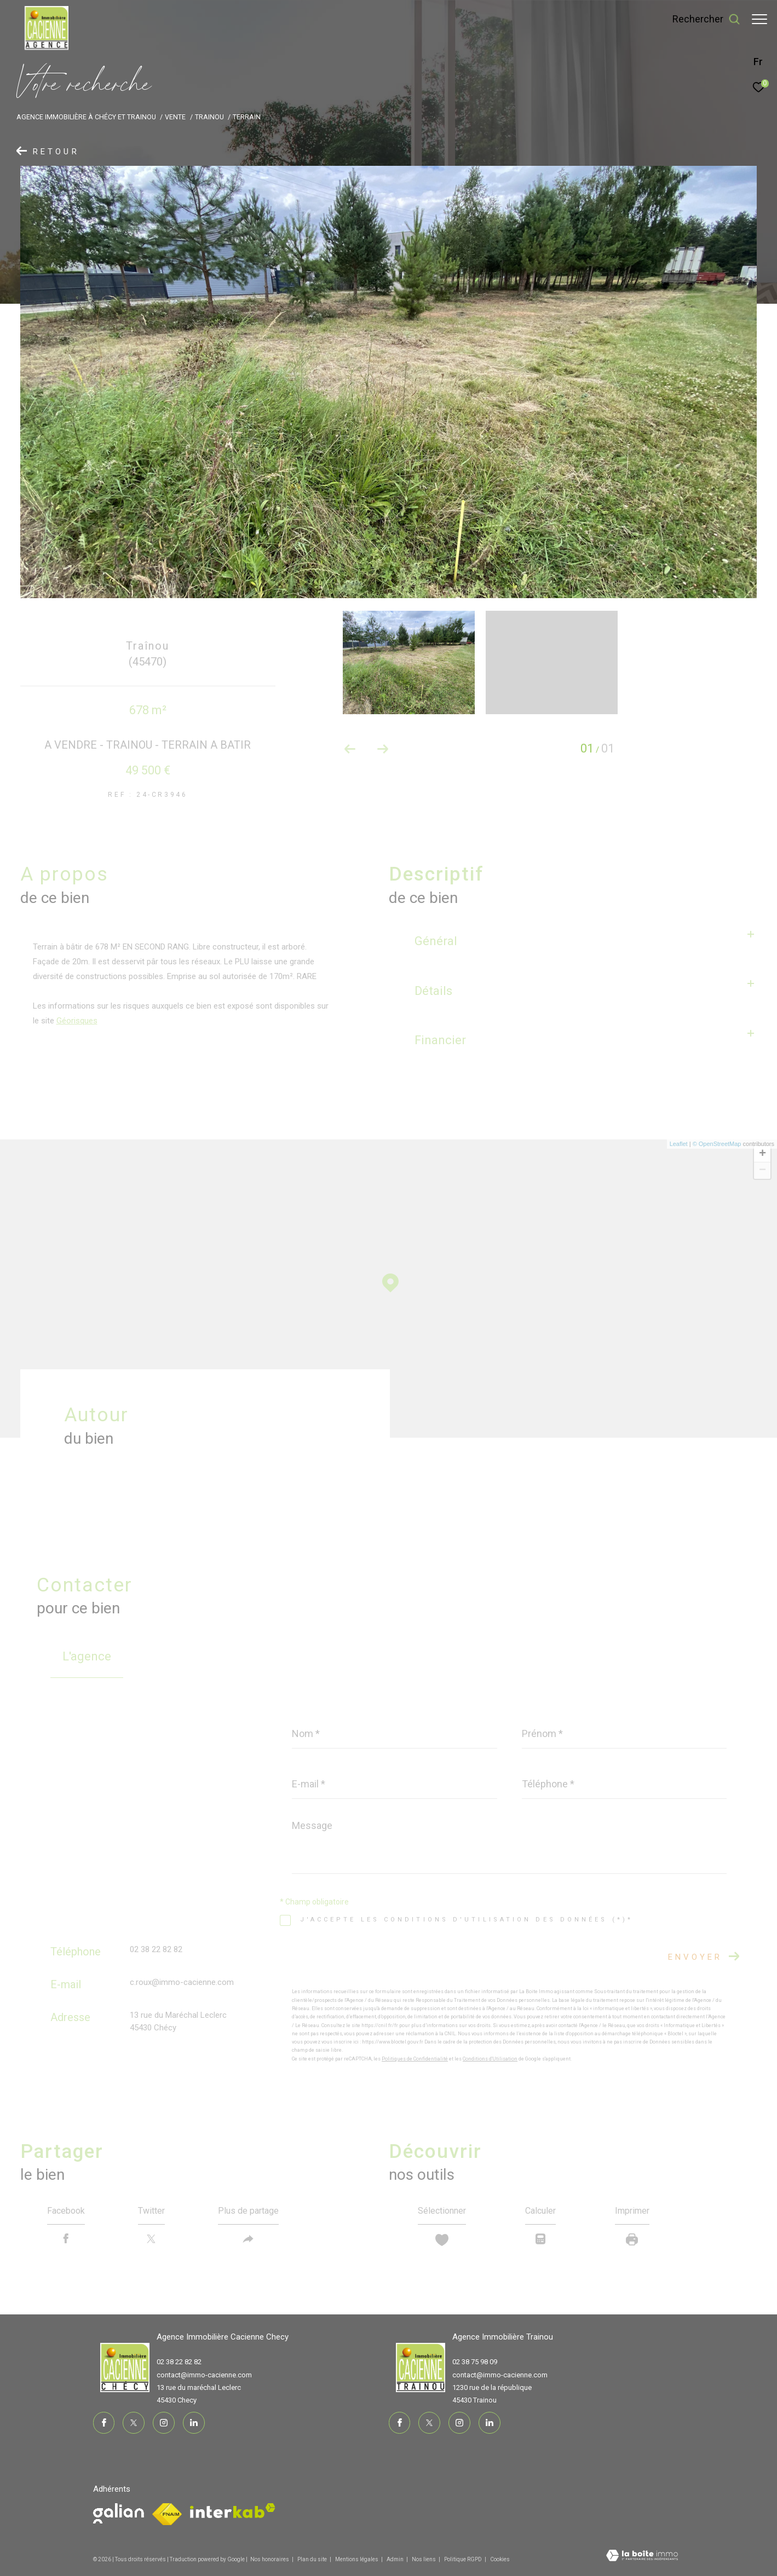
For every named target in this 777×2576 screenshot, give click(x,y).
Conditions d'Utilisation (490, 2059)
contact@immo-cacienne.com (204, 2375)
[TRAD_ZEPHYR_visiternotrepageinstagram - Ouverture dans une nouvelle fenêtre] (164, 2423)
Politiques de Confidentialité (415, 2059)
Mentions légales (357, 2559)
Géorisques (76, 1021)
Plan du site (312, 2559)
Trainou (209, 117)
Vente (175, 117)
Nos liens (424, 2559)
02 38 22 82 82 (156, 1949)
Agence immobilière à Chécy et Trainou (86, 117)
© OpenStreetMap (717, 1144)
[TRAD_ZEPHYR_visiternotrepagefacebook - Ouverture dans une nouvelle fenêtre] (104, 2423)
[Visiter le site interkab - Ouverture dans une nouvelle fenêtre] (232, 2510)
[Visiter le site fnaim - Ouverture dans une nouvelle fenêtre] (118, 2513)
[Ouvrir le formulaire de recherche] (701, 19)
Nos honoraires (269, 2559)
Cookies (500, 2559)
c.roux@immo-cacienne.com (182, 1982)
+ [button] (762, 1154)
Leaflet (679, 1144)
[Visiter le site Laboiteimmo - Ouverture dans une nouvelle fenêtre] (642, 2556)
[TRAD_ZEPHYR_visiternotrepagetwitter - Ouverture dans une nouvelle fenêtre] (134, 2423)
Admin (396, 2559)
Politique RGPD (463, 2559)
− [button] (762, 1170)
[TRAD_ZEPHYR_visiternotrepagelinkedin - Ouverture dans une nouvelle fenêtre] (194, 2423)
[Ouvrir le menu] (759, 19)
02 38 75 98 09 (474, 2362)
